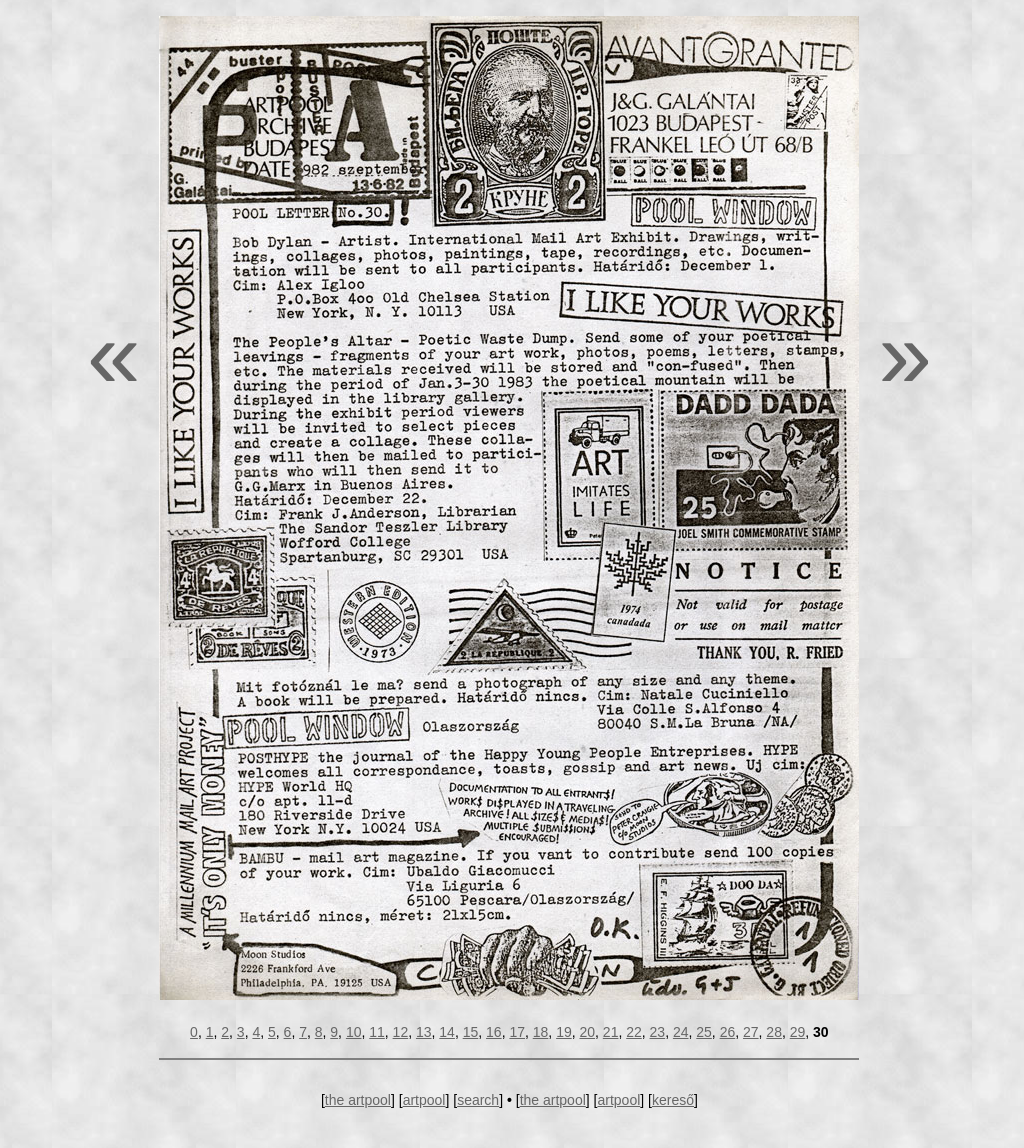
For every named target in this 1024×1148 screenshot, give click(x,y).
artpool (424, 1100)
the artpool (358, 1100)
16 (494, 1032)
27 (751, 1032)
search (478, 1100)
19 (564, 1032)
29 (798, 1032)
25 (704, 1032)
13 (424, 1032)
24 (681, 1032)
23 (658, 1032)
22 (634, 1032)
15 (471, 1032)
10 (354, 1032)
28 (774, 1032)
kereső (673, 1100)
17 (517, 1032)
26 (728, 1032)
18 (541, 1032)
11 (377, 1032)
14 (447, 1032)
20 (587, 1032)
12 (401, 1032)
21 (611, 1032)
